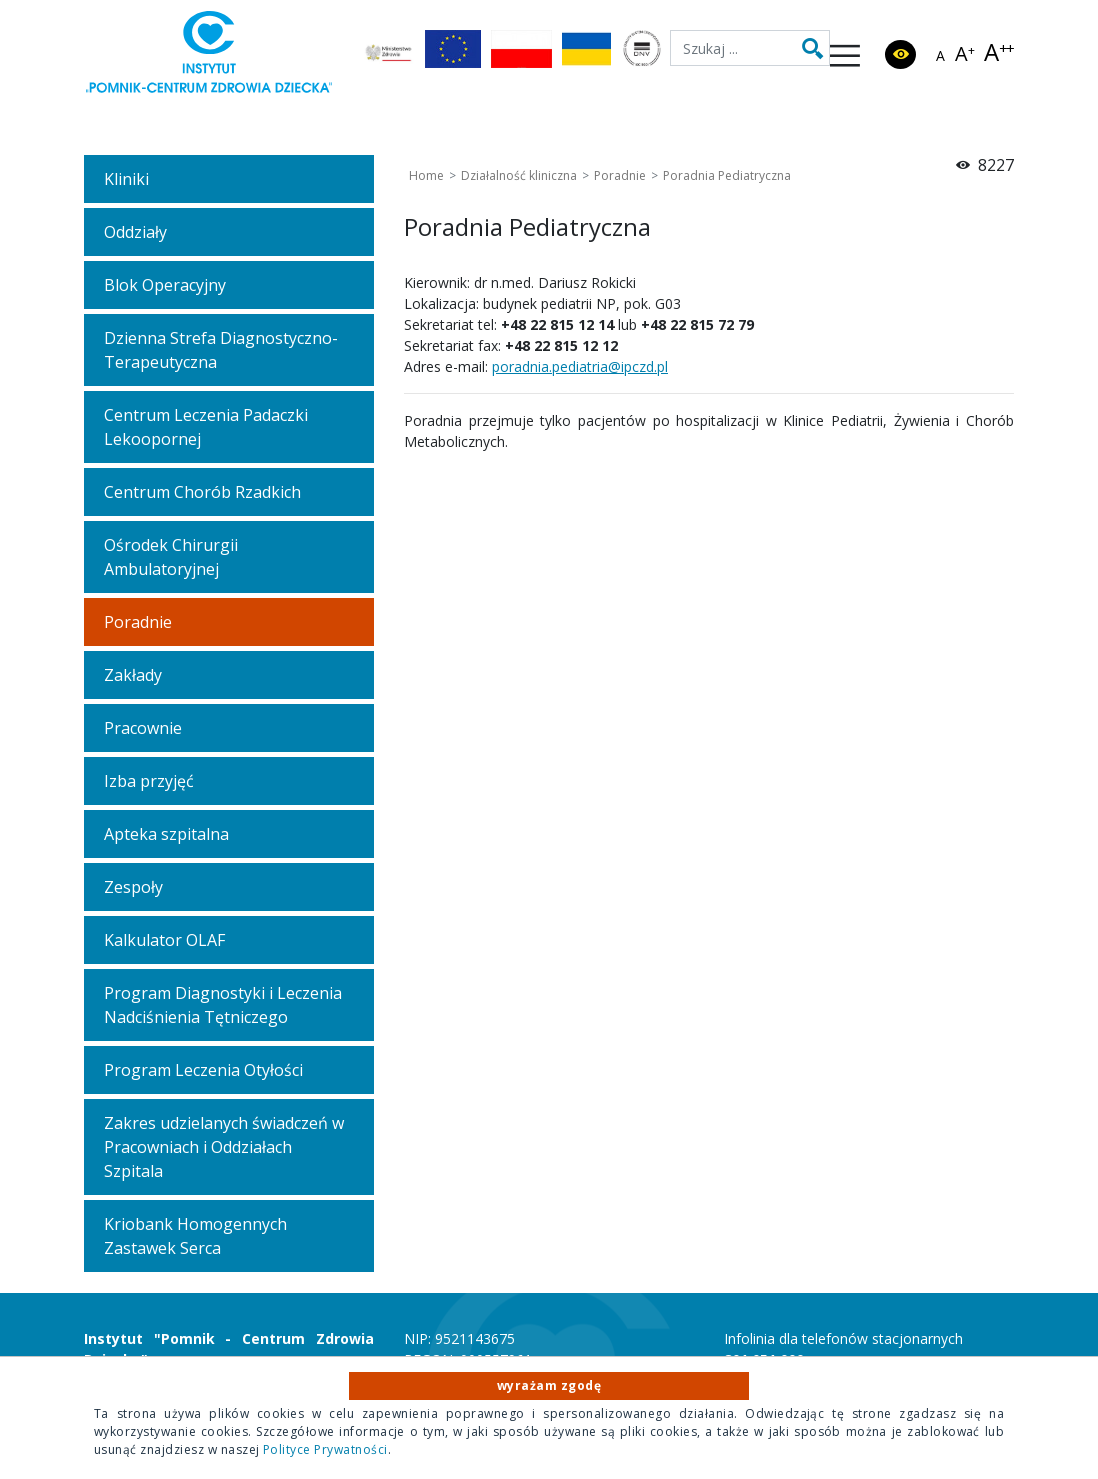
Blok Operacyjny (165, 285)
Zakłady (133, 675)
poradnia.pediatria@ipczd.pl (580, 366)
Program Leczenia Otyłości (203, 1070)
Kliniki (126, 179)
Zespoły (133, 887)
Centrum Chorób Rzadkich (202, 492)
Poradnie (138, 622)
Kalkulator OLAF (164, 940)
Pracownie (143, 728)
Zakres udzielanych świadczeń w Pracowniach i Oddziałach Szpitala (224, 1147)
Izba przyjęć (149, 781)
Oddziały (135, 232)
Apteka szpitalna (166, 834)
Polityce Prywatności (325, 1449)
